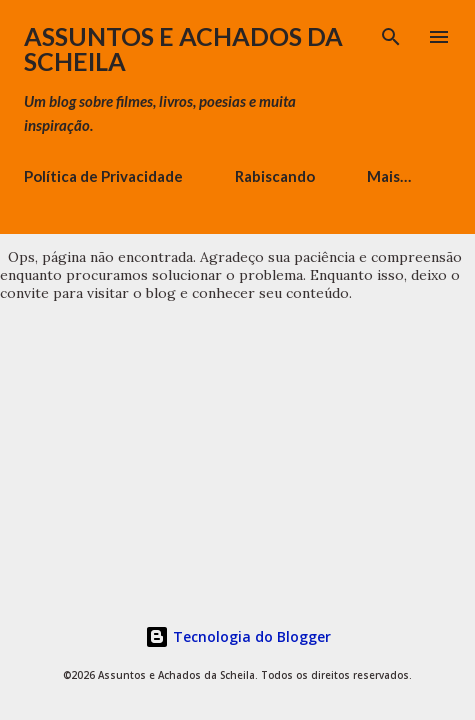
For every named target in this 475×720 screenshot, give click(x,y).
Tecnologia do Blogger (238, 636)
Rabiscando (275, 176)
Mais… (389, 176)
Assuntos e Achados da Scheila (183, 48)
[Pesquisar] (391, 36)
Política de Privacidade (103, 176)
